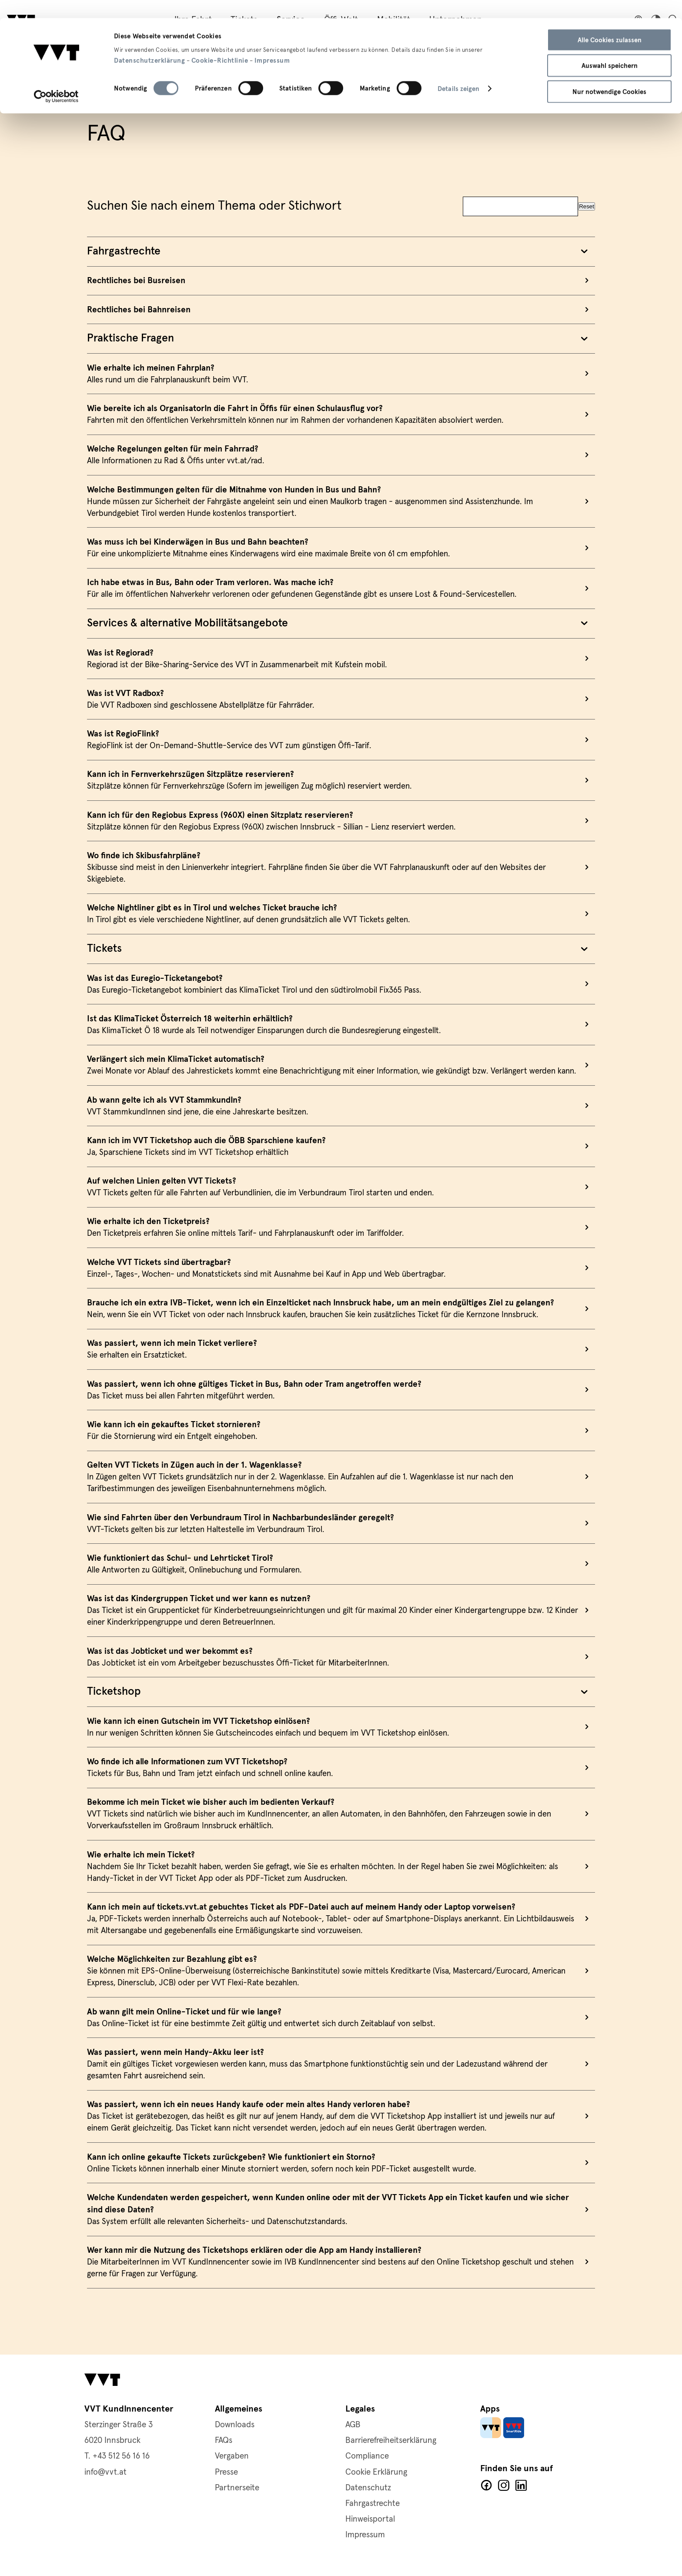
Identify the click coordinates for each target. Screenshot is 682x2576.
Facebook (486, 2485)
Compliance (367, 2456)
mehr (341, 257)
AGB (353, 2425)
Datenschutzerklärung (149, 42)
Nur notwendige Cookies (609, 73)
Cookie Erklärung (376, 2472)
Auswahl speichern (610, 48)
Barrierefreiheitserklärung (390, 2440)
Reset (586, 183)
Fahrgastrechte (372, 2503)
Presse (226, 2472)
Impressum (272, 42)
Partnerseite (237, 2488)
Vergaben (232, 2456)
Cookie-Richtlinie (219, 42)
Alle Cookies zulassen (610, 22)
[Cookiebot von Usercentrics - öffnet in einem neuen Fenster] (56, 78)
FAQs (223, 2440)
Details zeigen (458, 71)
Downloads (234, 2425)
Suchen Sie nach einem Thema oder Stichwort (214, 183)
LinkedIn (521, 2485)
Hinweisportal (370, 2519)
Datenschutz (368, 2488)
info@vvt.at (105, 2472)
